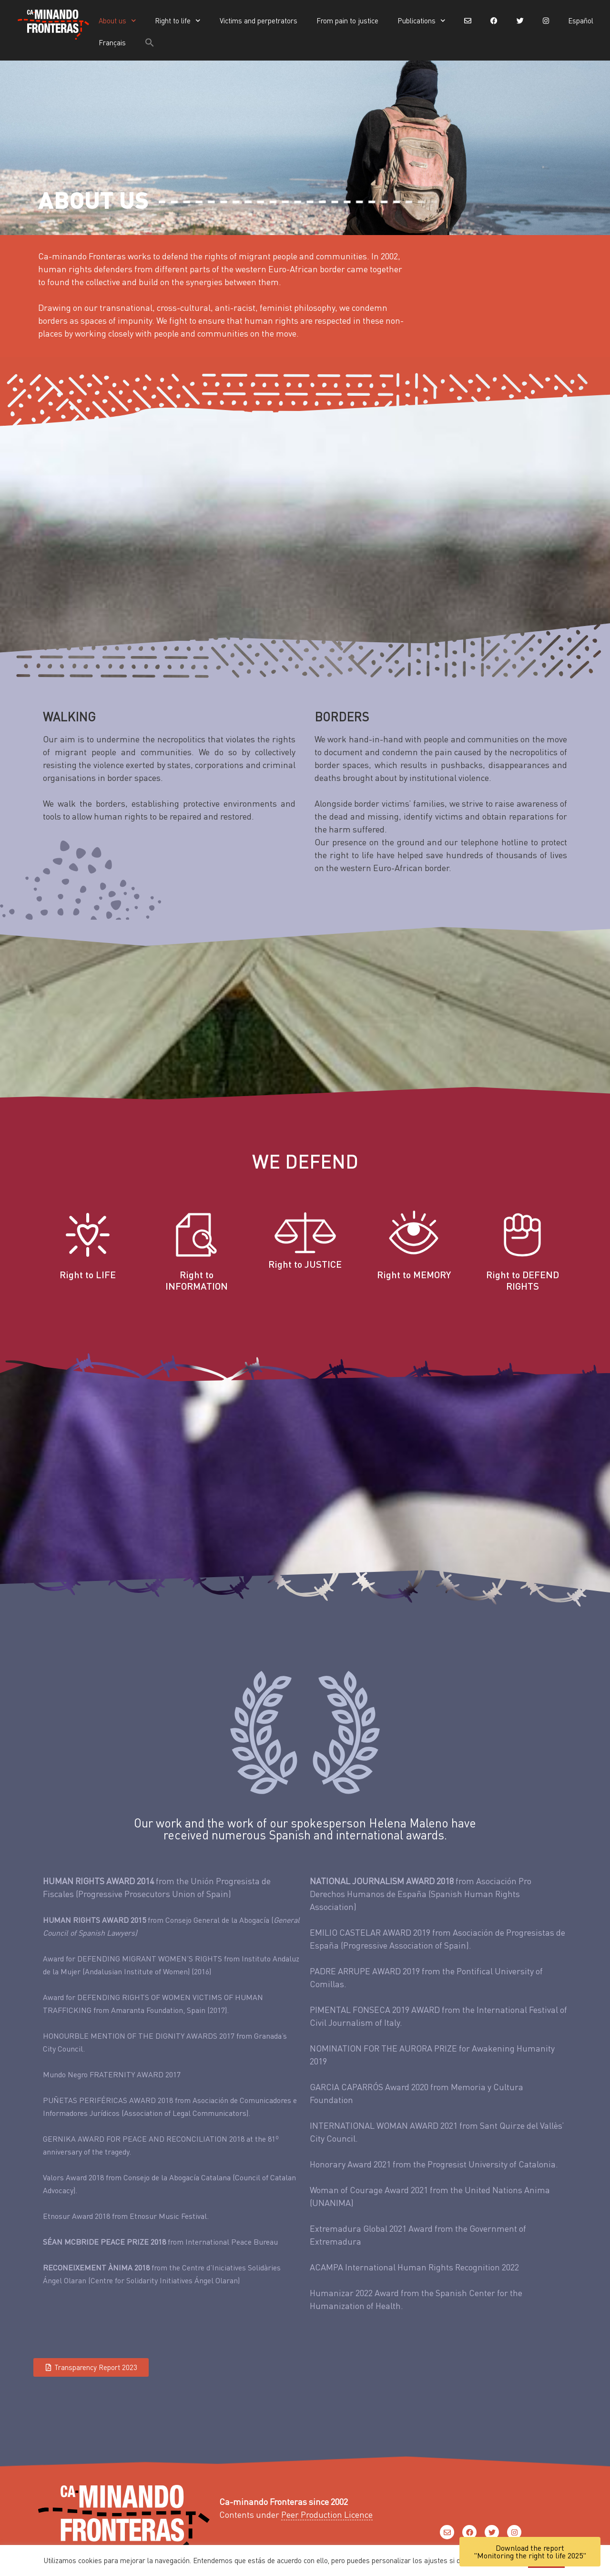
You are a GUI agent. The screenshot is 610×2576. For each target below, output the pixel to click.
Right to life (178, 20)
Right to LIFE (88, 1274)
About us (117, 20)
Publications (421, 20)
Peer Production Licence (327, 2514)
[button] (149, 42)
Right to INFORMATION (196, 1280)
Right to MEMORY (414, 1274)
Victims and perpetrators (258, 20)
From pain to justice (347, 20)
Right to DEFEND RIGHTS (522, 1280)
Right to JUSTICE (305, 1264)
